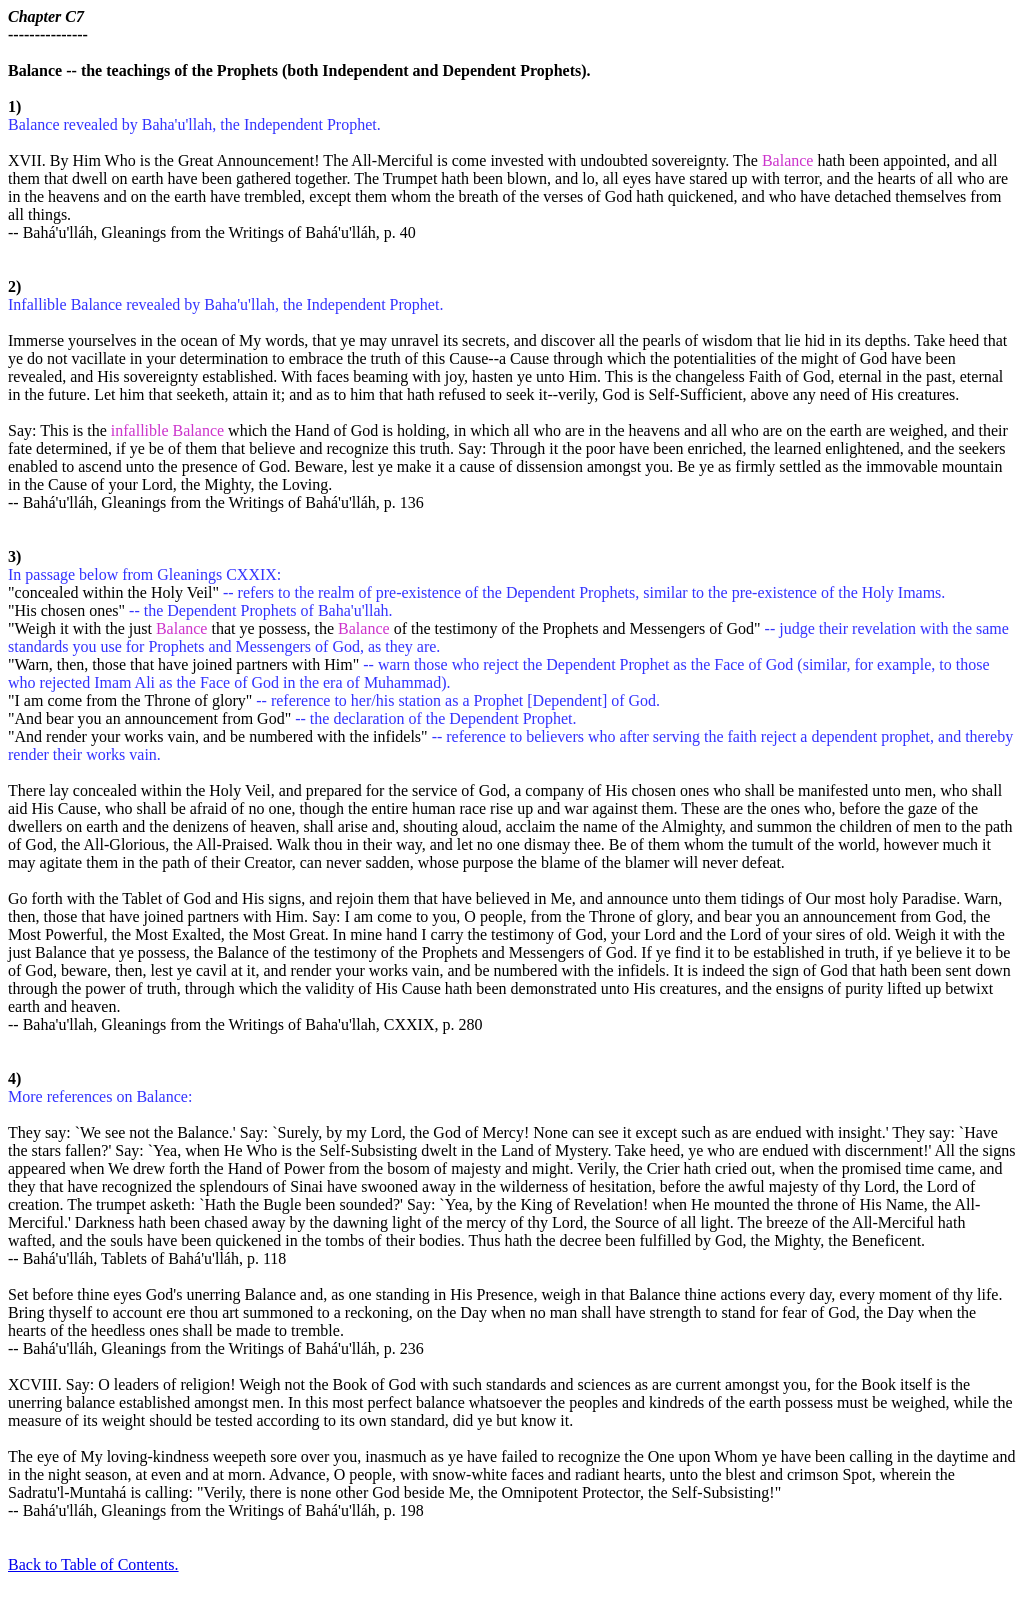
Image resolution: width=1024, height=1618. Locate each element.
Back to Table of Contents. (93, 1564)
